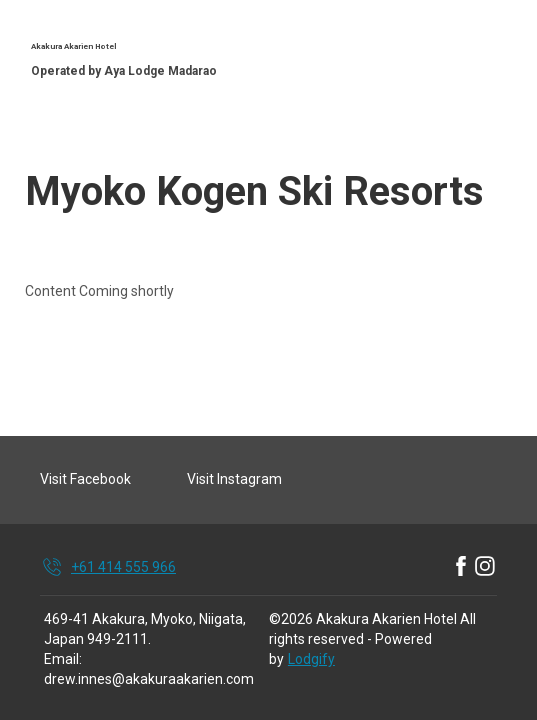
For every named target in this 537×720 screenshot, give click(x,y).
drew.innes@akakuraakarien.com (149, 679)
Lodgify (311, 659)
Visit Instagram (234, 479)
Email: (63, 659)
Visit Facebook (85, 479)
